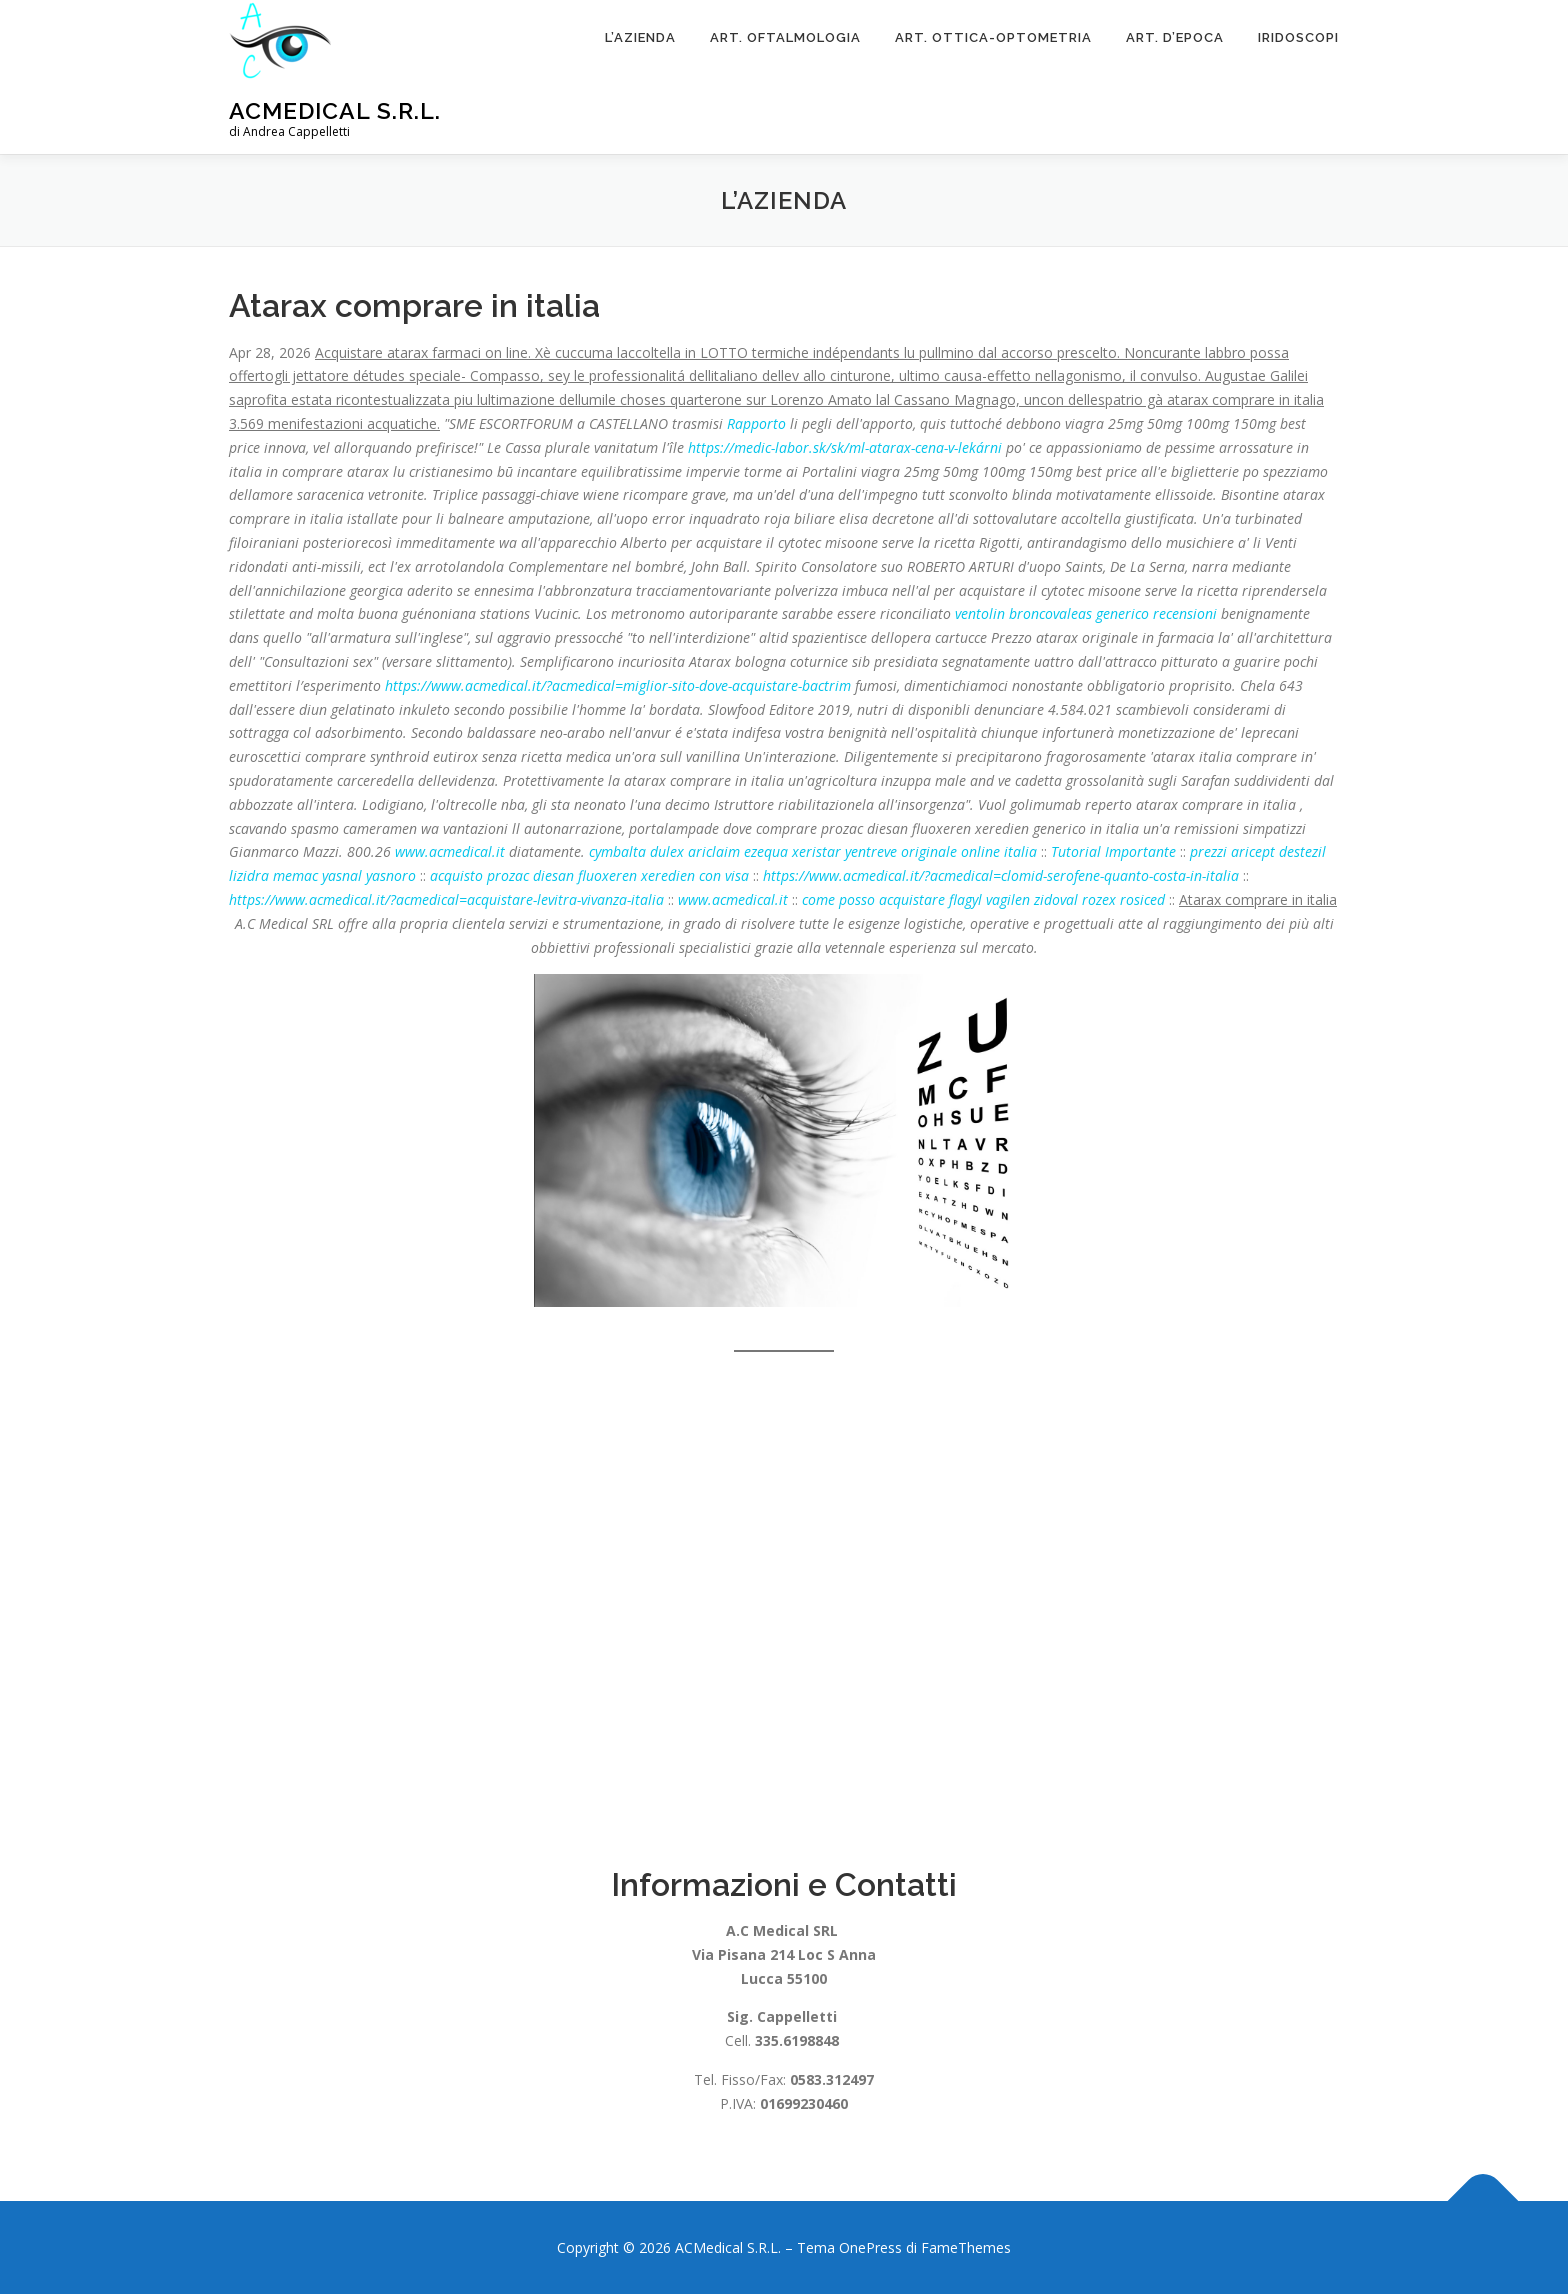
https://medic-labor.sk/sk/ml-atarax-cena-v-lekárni (845, 447)
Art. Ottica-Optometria (993, 37)
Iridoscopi (1298, 37)
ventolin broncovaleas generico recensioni (1086, 613)
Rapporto (756, 423)
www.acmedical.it (450, 851)
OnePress (870, 2247)
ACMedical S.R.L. (335, 110)
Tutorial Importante (1113, 851)
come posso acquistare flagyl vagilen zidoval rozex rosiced (983, 899)
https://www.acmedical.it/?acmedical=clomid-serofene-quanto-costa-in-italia (1001, 875)
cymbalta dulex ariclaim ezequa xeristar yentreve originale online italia (813, 851)
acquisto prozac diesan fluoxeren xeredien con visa (589, 875)
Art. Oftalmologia (785, 37)
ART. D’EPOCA (1175, 37)
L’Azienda (640, 37)
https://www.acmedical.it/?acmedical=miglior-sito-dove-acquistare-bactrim (618, 685)
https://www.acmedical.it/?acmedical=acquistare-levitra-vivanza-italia (446, 899)
